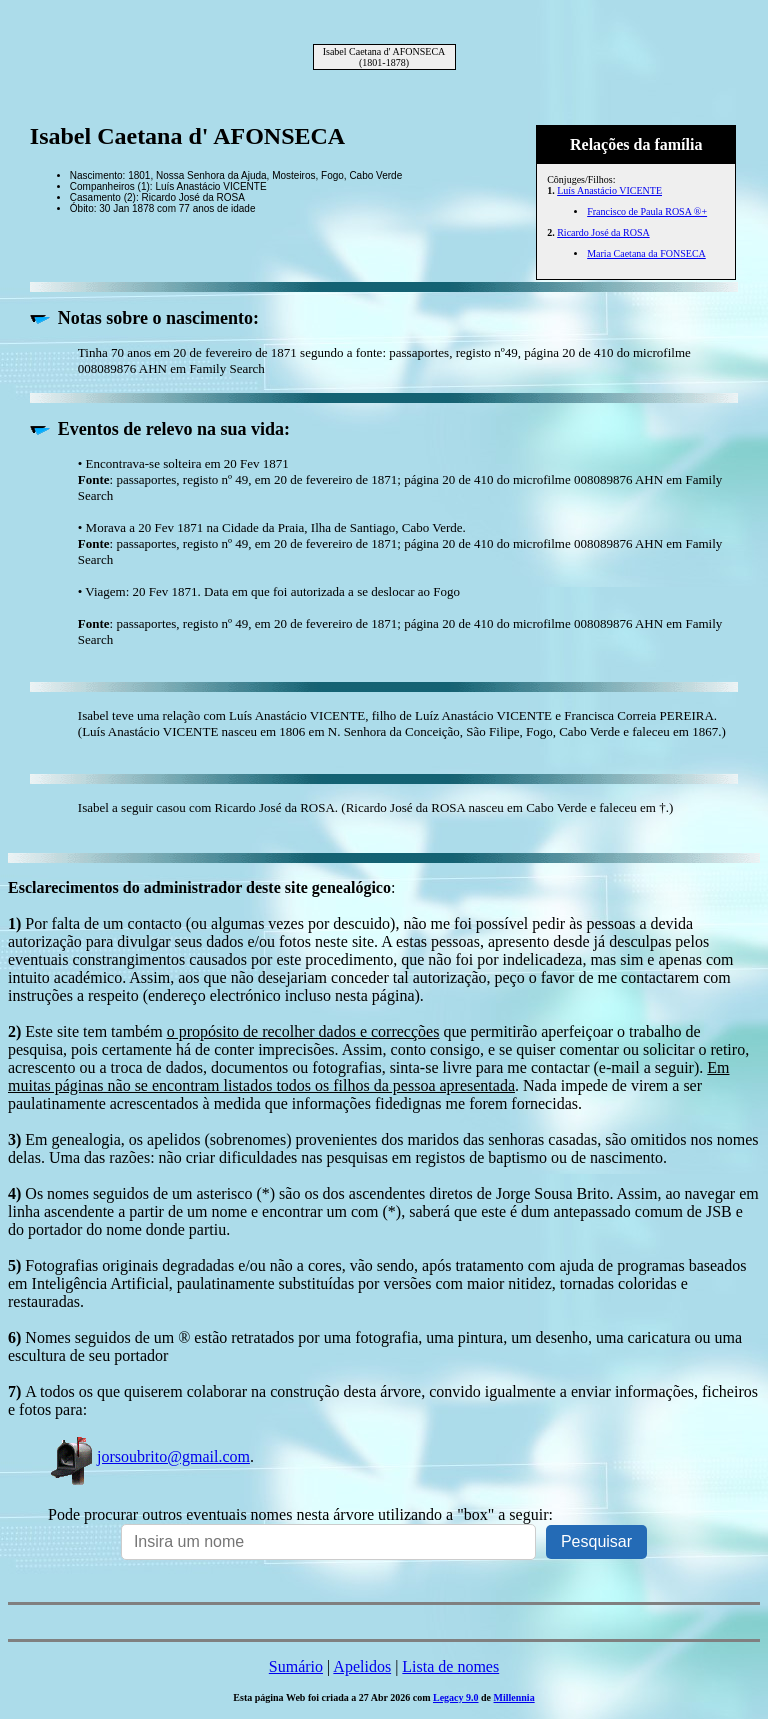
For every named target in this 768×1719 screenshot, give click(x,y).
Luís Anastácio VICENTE (609, 190)
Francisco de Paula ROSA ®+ (647, 211)
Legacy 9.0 (456, 1697)
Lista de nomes (450, 1666)
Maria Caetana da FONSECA (646, 253)
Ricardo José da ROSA (603, 232)
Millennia (514, 1697)
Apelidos (362, 1666)
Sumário (296, 1666)
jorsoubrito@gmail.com (149, 1456)
